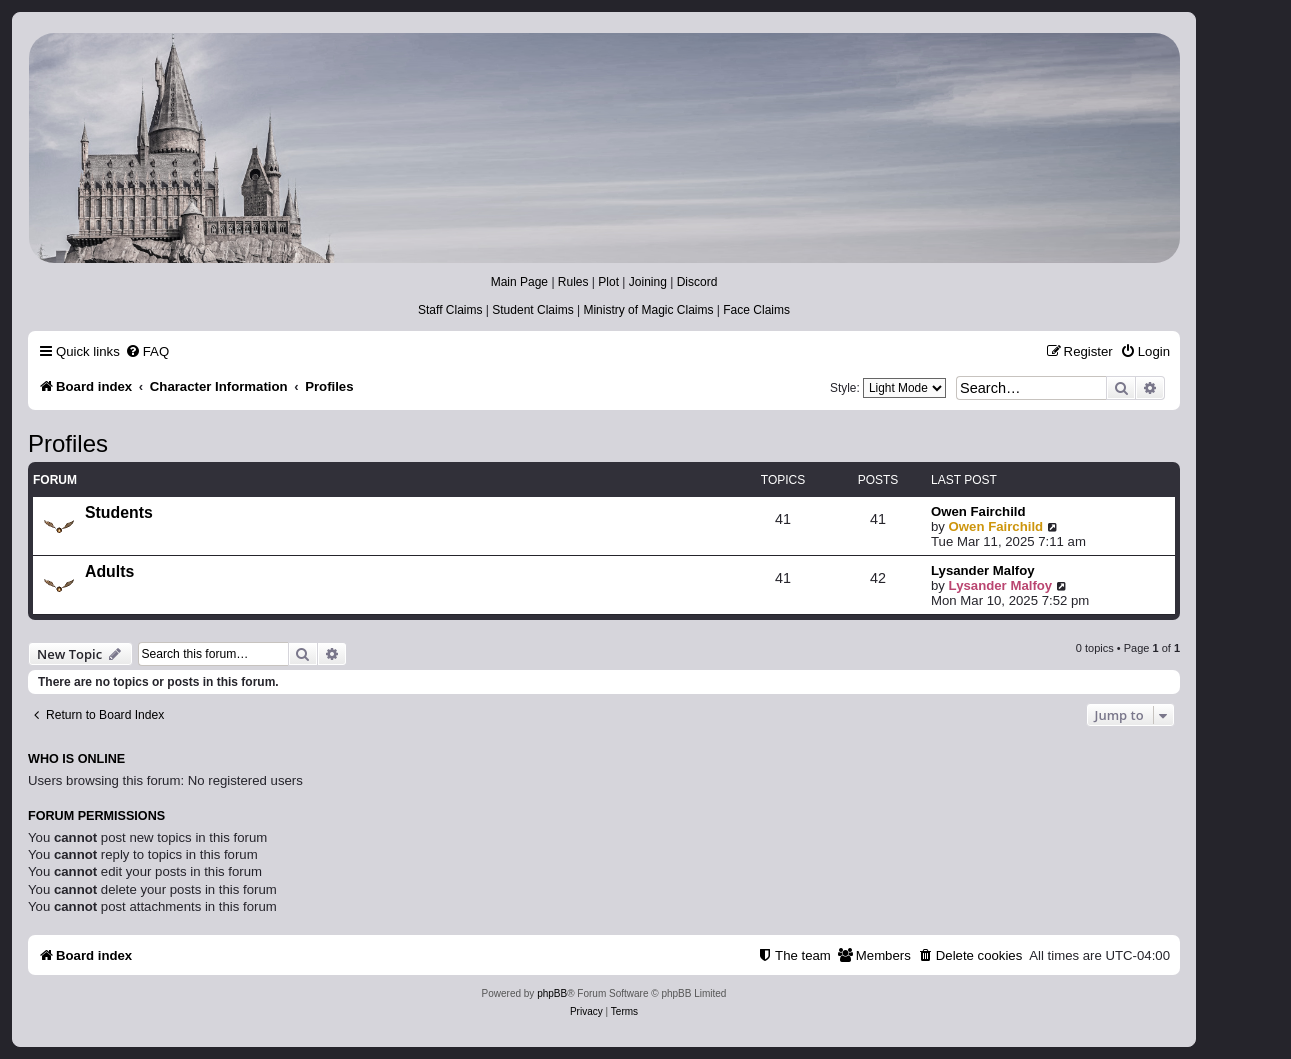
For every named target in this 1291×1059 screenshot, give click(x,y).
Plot (608, 282)
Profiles (68, 443)
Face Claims (756, 310)
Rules (573, 282)
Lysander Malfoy (983, 570)
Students (119, 512)
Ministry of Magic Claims (648, 310)
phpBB (552, 993)
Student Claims (532, 310)
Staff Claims (450, 310)
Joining (648, 282)
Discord (697, 282)
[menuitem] (147, 351)
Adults (109, 571)
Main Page (519, 282)
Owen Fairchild (978, 511)
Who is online (76, 759)
